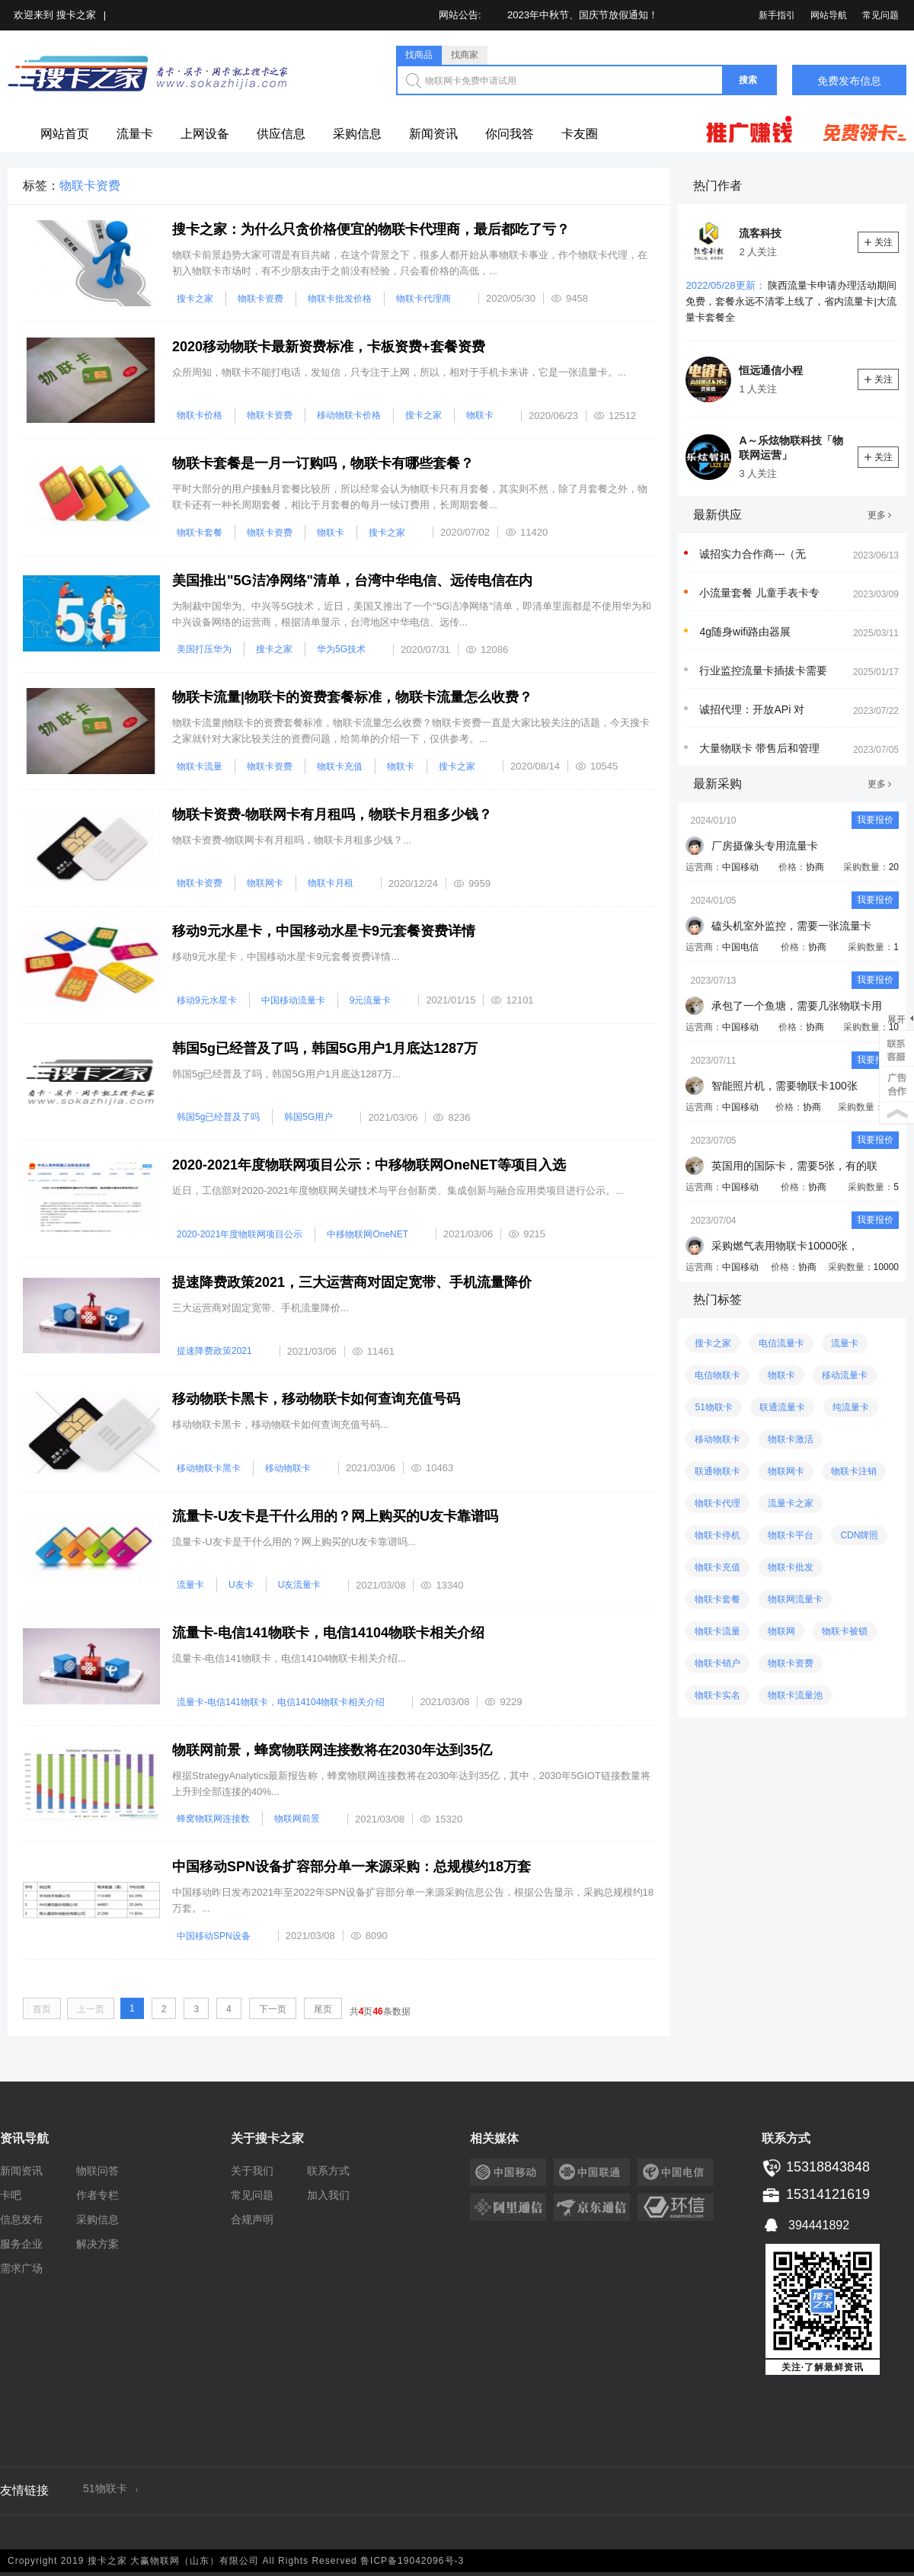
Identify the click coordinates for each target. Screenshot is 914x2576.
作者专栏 (97, 2195)
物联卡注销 (854, 1471)
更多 (879, 515)
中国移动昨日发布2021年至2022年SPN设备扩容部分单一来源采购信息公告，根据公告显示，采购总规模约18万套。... (413, 1900)
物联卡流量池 (795, 1695)
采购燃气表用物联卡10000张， (784, 1246)
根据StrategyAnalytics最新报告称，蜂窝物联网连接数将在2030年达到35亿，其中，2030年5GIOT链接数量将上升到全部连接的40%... (411, 1783)
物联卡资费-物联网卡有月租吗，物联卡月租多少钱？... (291, 840)
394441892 (805, 2224)
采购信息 (357, 133)
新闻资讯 (433, 133)
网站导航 (828, 15)
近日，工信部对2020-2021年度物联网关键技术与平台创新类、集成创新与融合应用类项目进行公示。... (398, 1190)
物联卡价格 (199, 415)
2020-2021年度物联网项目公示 (239, 1234)
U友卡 (241, 1584)
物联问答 (97, 2171)
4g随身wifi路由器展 (745, 632)
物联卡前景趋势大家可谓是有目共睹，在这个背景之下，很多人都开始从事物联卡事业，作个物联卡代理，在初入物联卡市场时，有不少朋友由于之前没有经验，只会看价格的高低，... (409, 263)
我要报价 (875, 819)
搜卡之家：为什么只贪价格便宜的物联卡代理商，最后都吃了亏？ (371, 229)
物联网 (781, 1631)
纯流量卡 (851, 1407)
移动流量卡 (845, 1375)
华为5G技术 (341, 649)
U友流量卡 (299, 1584)
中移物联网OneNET (367, 1234)
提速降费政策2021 (214, 1351)
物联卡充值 (340, 766)
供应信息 (281, 133)
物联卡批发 (790, 1567)
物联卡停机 (717, 1535)
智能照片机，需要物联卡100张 (784, 1086)
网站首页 (64, 133)
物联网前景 (297, 1818)
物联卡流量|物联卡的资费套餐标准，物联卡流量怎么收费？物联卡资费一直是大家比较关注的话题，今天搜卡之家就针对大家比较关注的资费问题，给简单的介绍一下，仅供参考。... (411, 730)
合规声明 (252, 2219)
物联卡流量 (199, 766)
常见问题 (880, 15)
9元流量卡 (370, 1000)
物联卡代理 (717, 1503)
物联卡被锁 (845, 1631)
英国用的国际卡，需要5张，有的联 (794, 1166)
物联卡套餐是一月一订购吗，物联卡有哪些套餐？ (323, 463)
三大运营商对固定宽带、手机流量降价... (260, 1308)
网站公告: (460, 15)
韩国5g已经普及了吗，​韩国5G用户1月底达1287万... (286, 1074)
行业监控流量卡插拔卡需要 (763, 670)
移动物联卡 (288, 1468)
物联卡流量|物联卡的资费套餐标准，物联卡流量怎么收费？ (352, 697)
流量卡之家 (790, 1503)
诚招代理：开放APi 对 (751, 709)
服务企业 (21, 2244)
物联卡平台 (790, 1535)
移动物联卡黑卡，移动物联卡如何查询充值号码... (280, 1424)
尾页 (323, 2009)
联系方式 (328, 2171)
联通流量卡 (782, 1407)
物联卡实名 (717, 1695)
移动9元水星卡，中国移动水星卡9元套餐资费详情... (285, 956)
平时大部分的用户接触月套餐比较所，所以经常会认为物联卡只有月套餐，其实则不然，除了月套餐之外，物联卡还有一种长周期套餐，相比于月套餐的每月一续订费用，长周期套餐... (409, 496)
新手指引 (777, 15)
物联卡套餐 (199, 532)
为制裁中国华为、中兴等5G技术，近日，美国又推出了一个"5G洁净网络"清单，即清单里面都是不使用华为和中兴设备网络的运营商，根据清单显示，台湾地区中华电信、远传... (411, 614)
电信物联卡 (717, 1375)
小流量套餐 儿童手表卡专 (759, 593)
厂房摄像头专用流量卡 (764, 846)
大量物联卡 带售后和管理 (759, 748)
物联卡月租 (330, 883)
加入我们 (328, 2195)
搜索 (748, 80)
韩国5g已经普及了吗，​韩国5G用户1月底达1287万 (325, 1048)
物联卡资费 (260, 298)
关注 (878, 242)
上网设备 (205, 133)
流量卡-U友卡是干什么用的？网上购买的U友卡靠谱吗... (294, 1541)
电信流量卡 (781, 1343)
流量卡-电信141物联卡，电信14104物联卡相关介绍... (289, 1658)
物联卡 (480, 415)
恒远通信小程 (771, 370)
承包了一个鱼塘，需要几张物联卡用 (796, 1006)
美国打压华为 (204, 649)
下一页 (272, 2009)
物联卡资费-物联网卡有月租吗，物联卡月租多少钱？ (332, 814)
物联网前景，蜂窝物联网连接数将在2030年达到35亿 (332, 1750)
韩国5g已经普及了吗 (218, 1117)
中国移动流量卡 (293, 1000)
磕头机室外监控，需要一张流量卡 (791, 926)
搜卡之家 (76, 15)
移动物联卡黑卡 (209, 1468)
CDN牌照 (859, 1535)
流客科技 (760, 233)
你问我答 (509, 133)
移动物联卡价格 (349, 415)
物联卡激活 (790, 1439)
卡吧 (10, 2195)
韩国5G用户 (308, 1117)
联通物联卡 (717, 1471)
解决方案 (97, 2244)
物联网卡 (265, 883)
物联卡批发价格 (340, 298)
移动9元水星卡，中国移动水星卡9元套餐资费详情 (323, 931)
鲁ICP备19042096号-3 (412, 2560)
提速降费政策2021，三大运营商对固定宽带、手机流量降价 (352, 1282)
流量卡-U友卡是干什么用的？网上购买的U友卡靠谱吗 (335, 1516)
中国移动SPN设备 (214, 1936)
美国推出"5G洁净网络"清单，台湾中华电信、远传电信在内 (352, 580)
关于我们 (252, 2171)
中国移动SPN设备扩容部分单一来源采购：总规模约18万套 (351, 1866)
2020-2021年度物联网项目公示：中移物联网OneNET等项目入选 (369, 1165)
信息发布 (21, 2219)
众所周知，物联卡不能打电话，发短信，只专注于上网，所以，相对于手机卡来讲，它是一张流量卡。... (399, 372)
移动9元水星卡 (207, 1000)
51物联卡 (713, 1407)
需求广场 (21, 2268)
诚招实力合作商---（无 (752, 554)
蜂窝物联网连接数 (213, 1818)
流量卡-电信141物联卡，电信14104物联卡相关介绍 (328, 1632)
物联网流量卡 (795, 1599)
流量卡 (135, 133)
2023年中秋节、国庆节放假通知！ (582, 15)
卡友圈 (579, 133)
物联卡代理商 (423, 298)
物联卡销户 (717, 1663)
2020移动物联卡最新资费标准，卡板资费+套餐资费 (328, 346)
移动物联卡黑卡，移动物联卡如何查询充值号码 (316, 1398)
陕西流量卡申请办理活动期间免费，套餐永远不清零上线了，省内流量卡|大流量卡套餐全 (791, 301)
